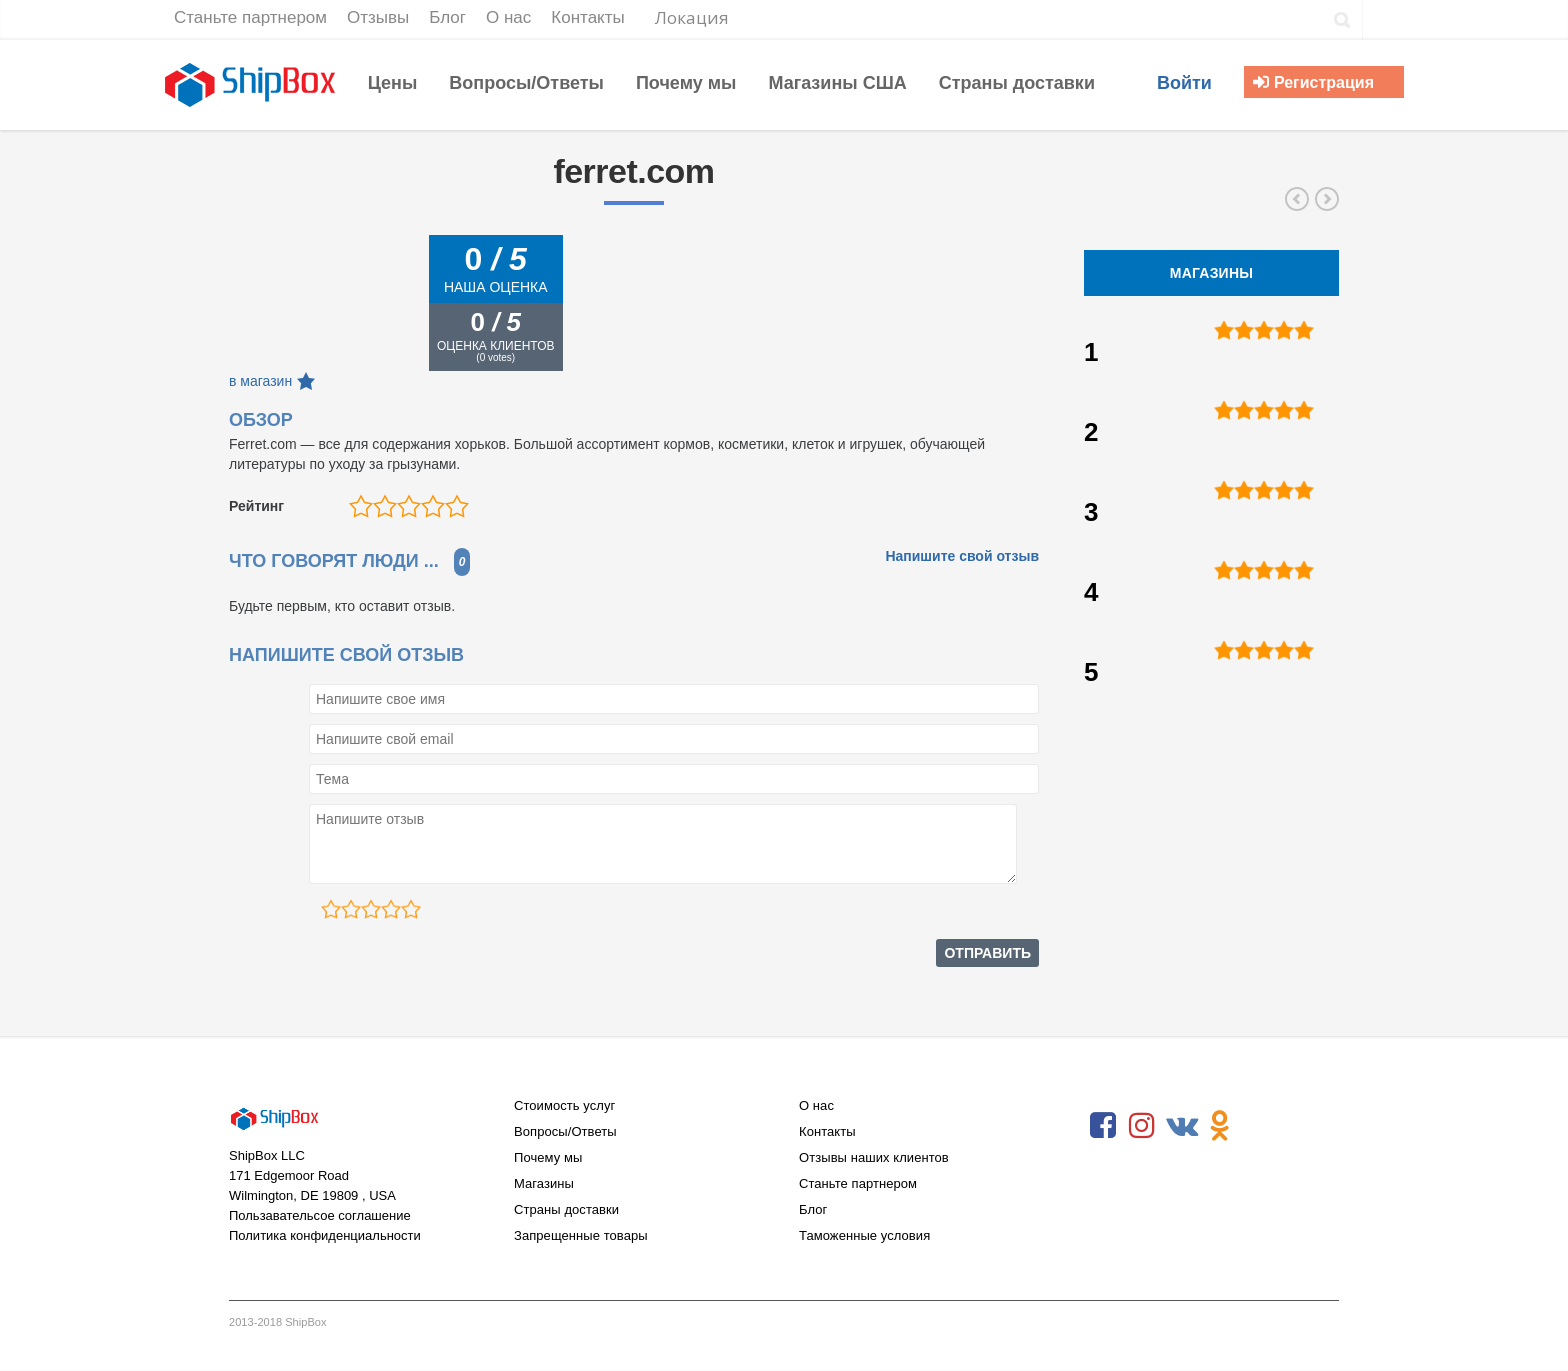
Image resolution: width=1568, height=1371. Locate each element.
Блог (813, 1209)
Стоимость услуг (564, 1105)
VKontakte (1181, 1126)
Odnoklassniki (1220, 1126)
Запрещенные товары (581, 1235)
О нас (816, 1105)
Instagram (1142, 1126)
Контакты (827, 1131)
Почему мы (548, 1157)
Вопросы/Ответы (565, 1131)
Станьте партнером (858, 1183)
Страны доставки (566, 1209)
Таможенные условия (864, 1235)
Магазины (544, 1183)
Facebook (1103, 1126)
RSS (1259, 1126)
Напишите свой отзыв (962, 556)
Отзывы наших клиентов (874, 1157)
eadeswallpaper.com (1327, 199)
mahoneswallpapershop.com (1297, 199)
